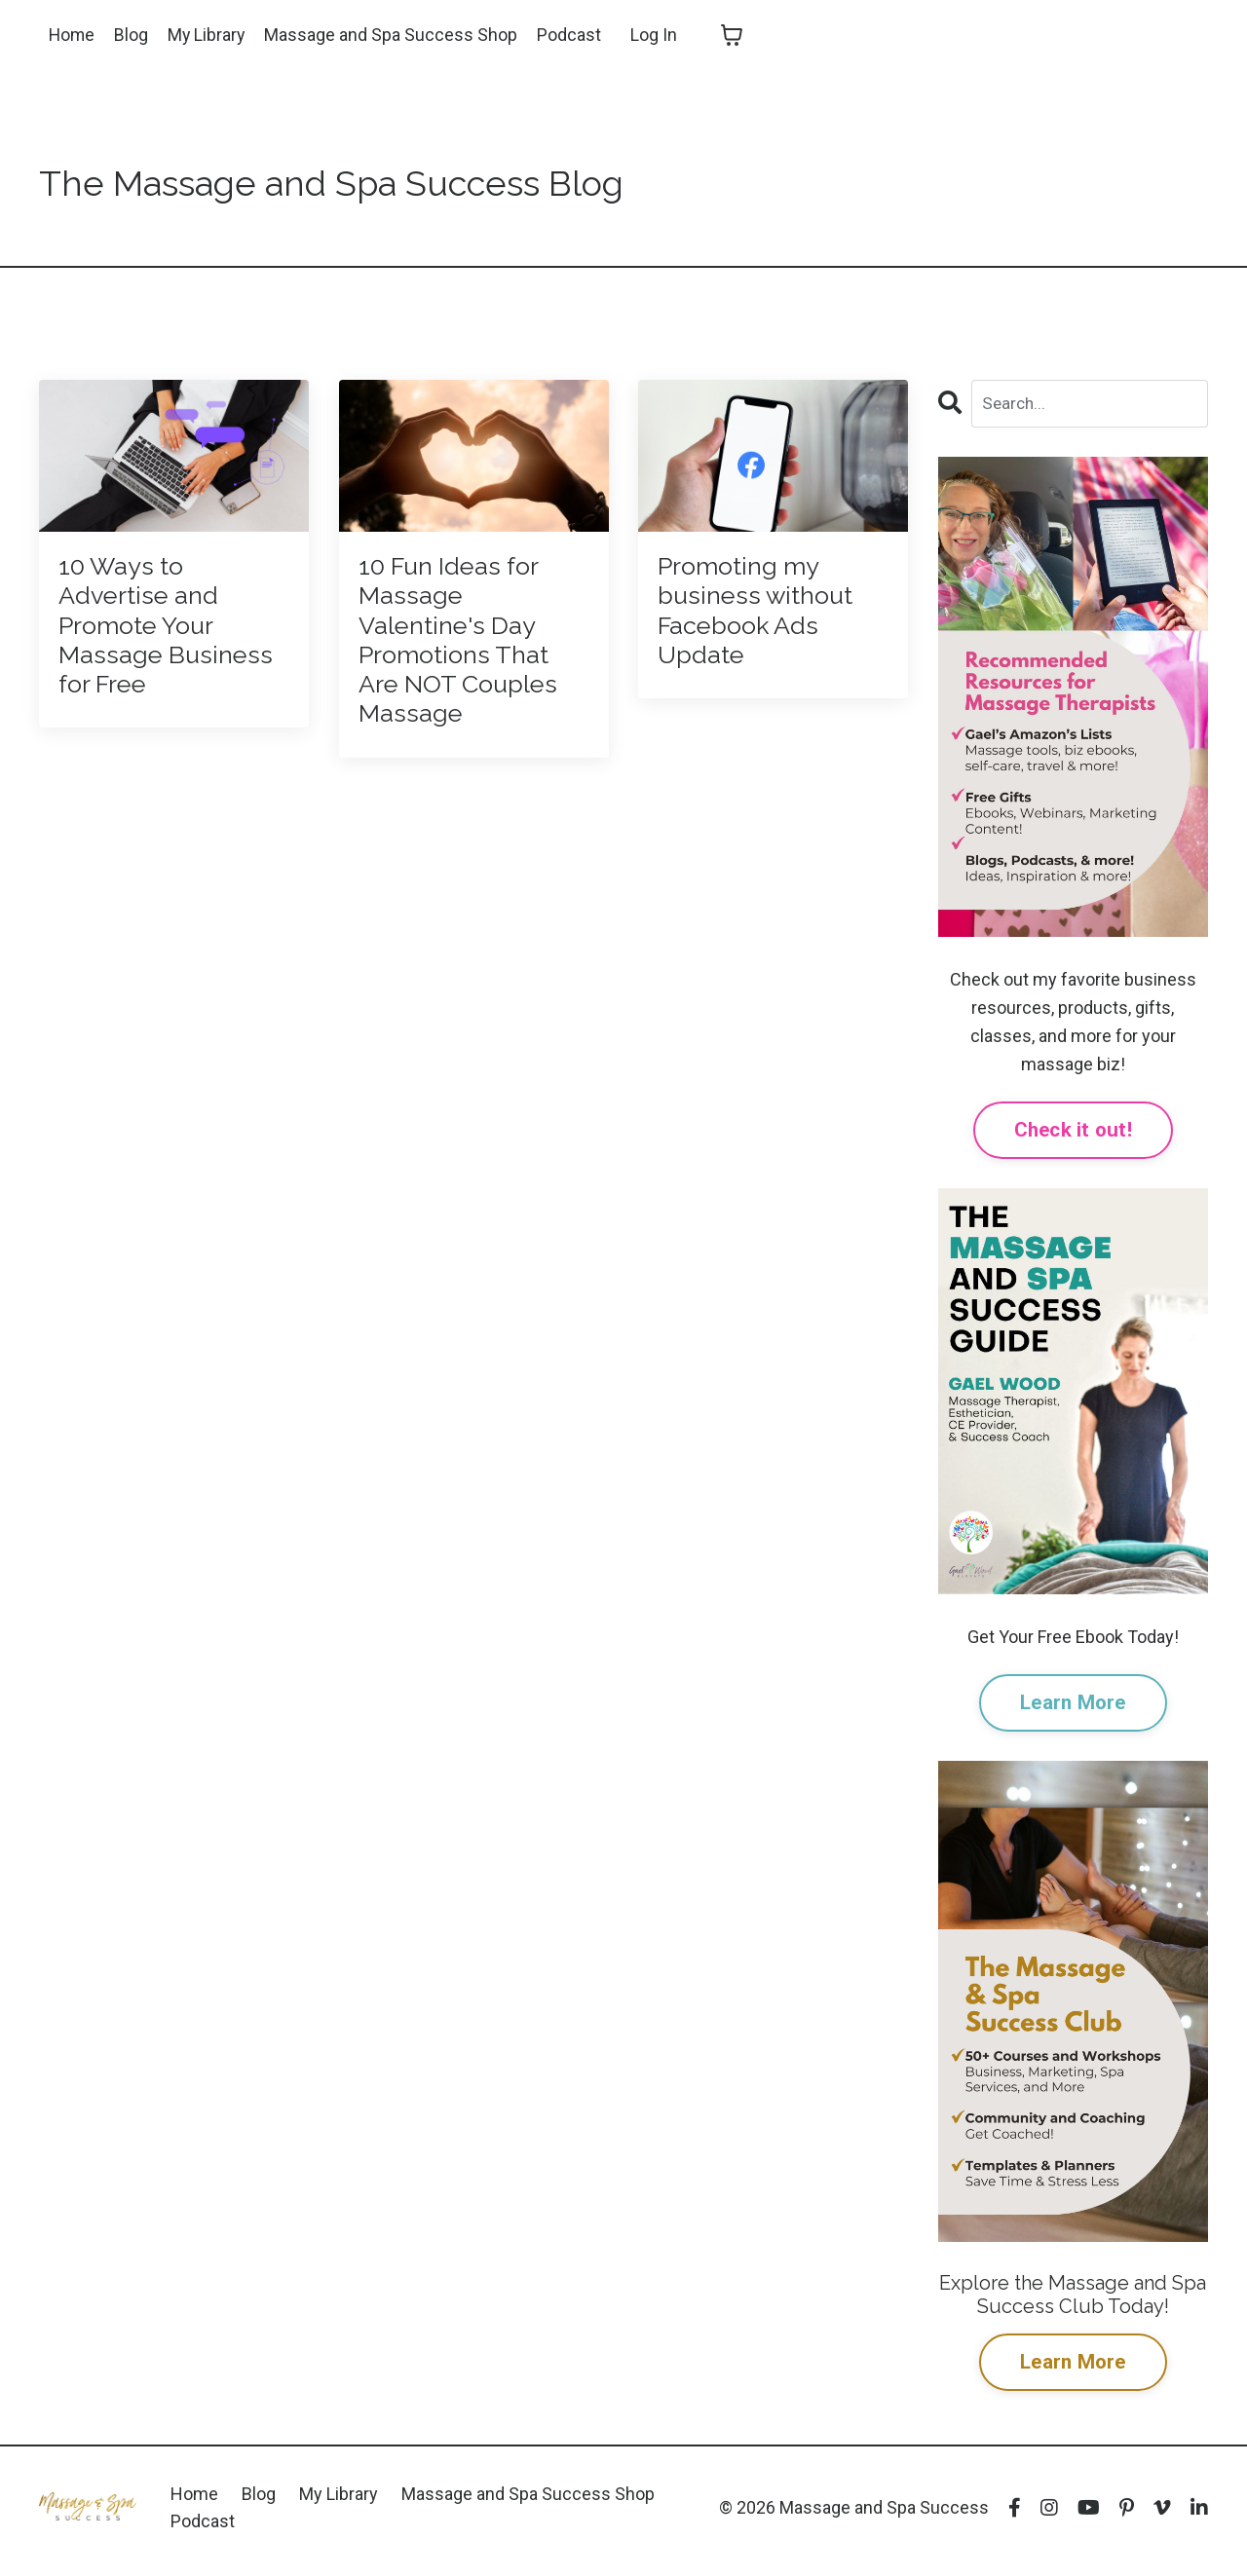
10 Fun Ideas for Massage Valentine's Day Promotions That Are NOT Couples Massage (469, 673)
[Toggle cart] (735, 35)
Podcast (573, 34)
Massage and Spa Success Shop (394, 34)
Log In (657, 34)
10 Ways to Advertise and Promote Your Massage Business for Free (151, 656)
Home (72, 34)
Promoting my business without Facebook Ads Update (770, 621)
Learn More (1073, 1706)
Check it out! (1073, 1132)
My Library (209, 34)
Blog (133, 34)
